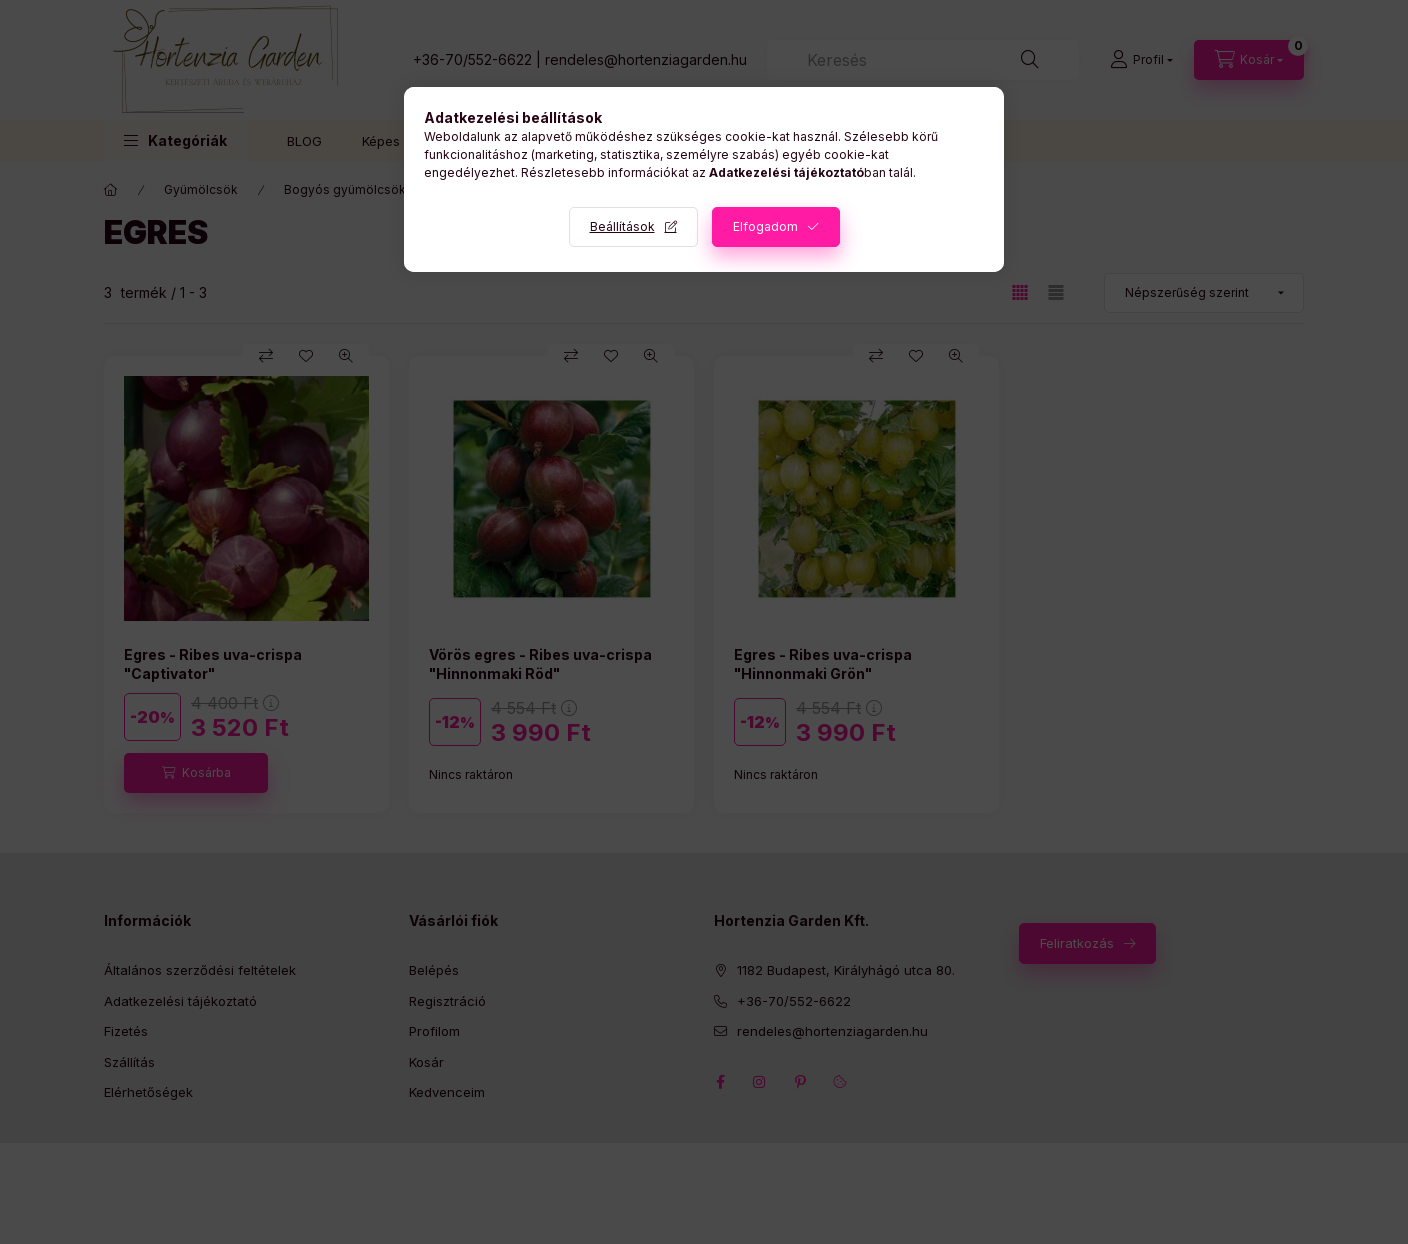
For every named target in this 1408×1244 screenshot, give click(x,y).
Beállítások (622, 226)
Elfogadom (765, 226)
